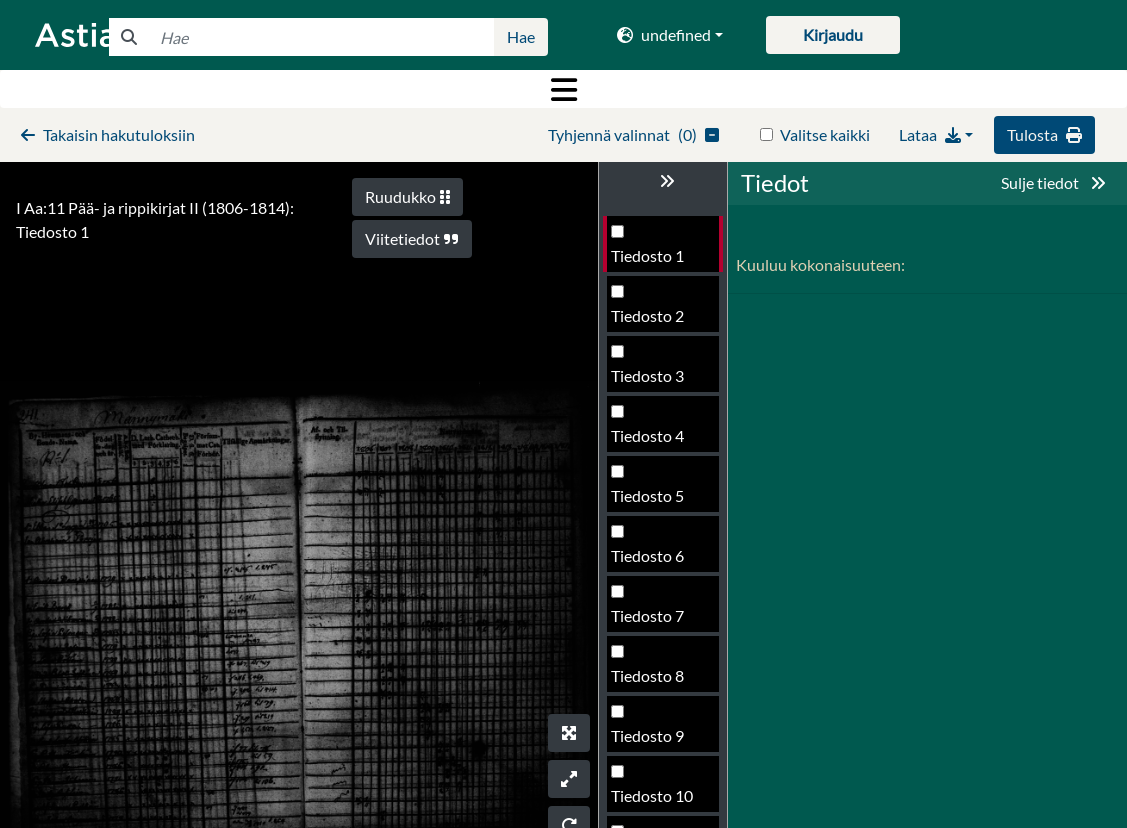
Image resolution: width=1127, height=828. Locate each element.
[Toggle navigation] (563, 89)
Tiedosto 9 (647, 735)
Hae (521, 36)
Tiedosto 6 (647, 555)
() (633, 134)
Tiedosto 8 (647, 675)
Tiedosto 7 (647, 615)
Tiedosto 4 (647, 435)
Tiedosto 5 (647, 495)
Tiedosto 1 (647, 255)
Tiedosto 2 (647, 315)
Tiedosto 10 (652, 795)
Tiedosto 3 (647, 375)
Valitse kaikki (825, 134)
